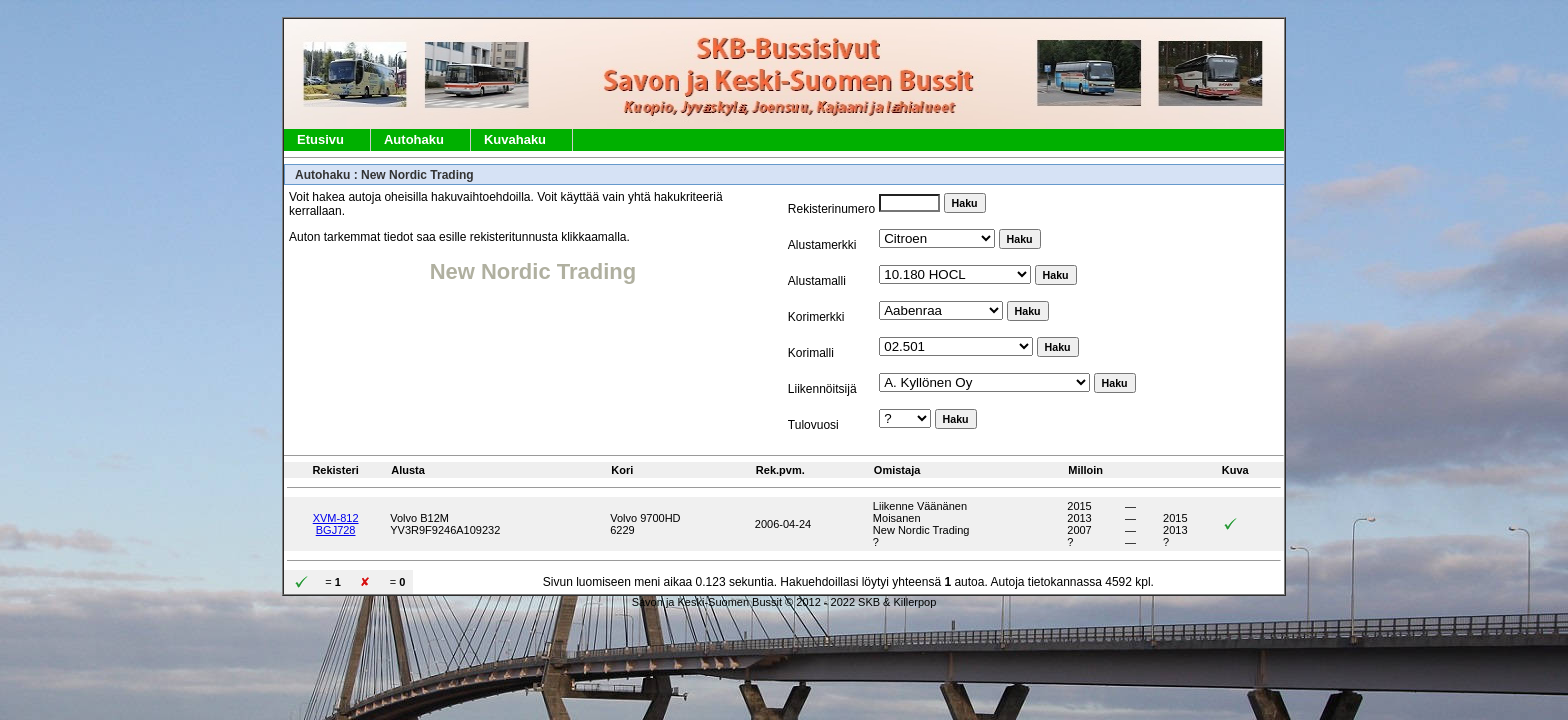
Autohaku (414, 139)
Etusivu (320, 139)
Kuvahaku (515, 139)
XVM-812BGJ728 (336, 524)
